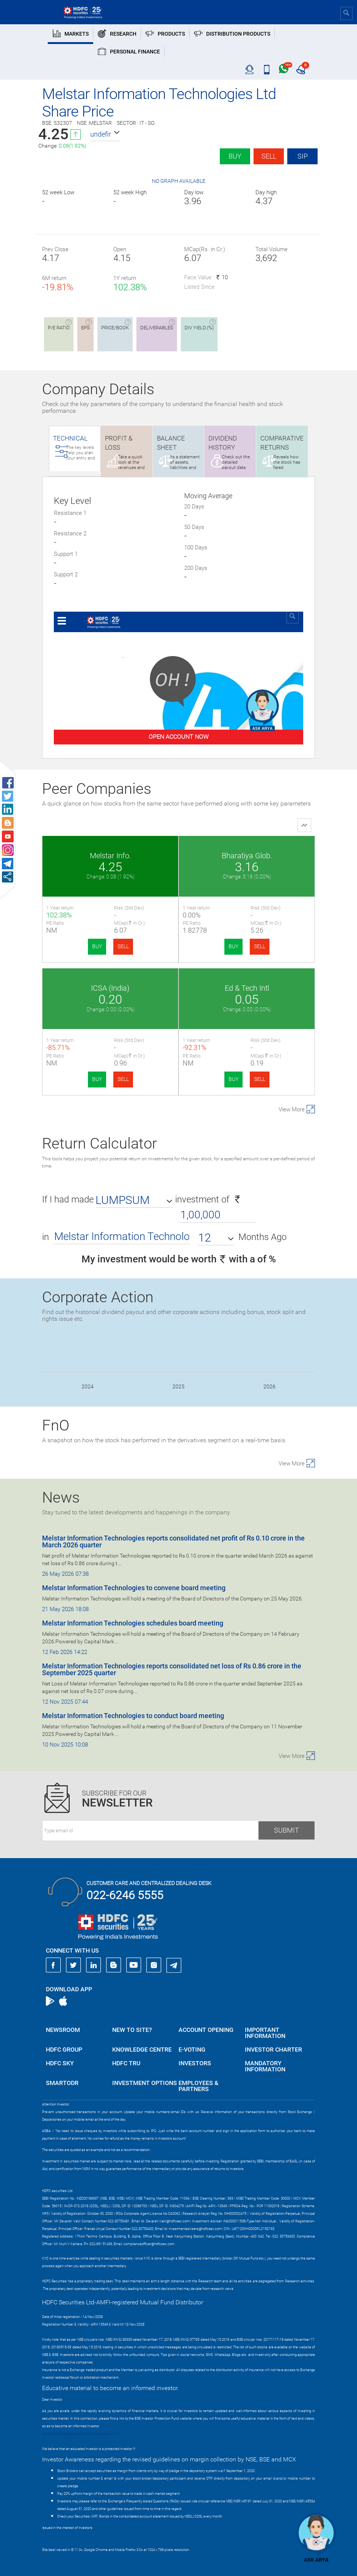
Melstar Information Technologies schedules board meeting (132, 1623)
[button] (105, 134)
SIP (303, 156)
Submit (286, 1830)
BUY (97, 946)
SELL (123, 946)
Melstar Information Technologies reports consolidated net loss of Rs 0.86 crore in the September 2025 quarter (171, 1669)
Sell (268, 156)
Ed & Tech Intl (247, 988)
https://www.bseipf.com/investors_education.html (80, 2434)
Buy (235, 156)
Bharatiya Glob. (247, 855)
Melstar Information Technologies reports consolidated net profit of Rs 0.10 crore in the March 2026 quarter (173, 1541)
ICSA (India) (110, 988)
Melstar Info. (110, 855)
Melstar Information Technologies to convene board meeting (133, 1588)
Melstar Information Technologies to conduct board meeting (133, 1716)
